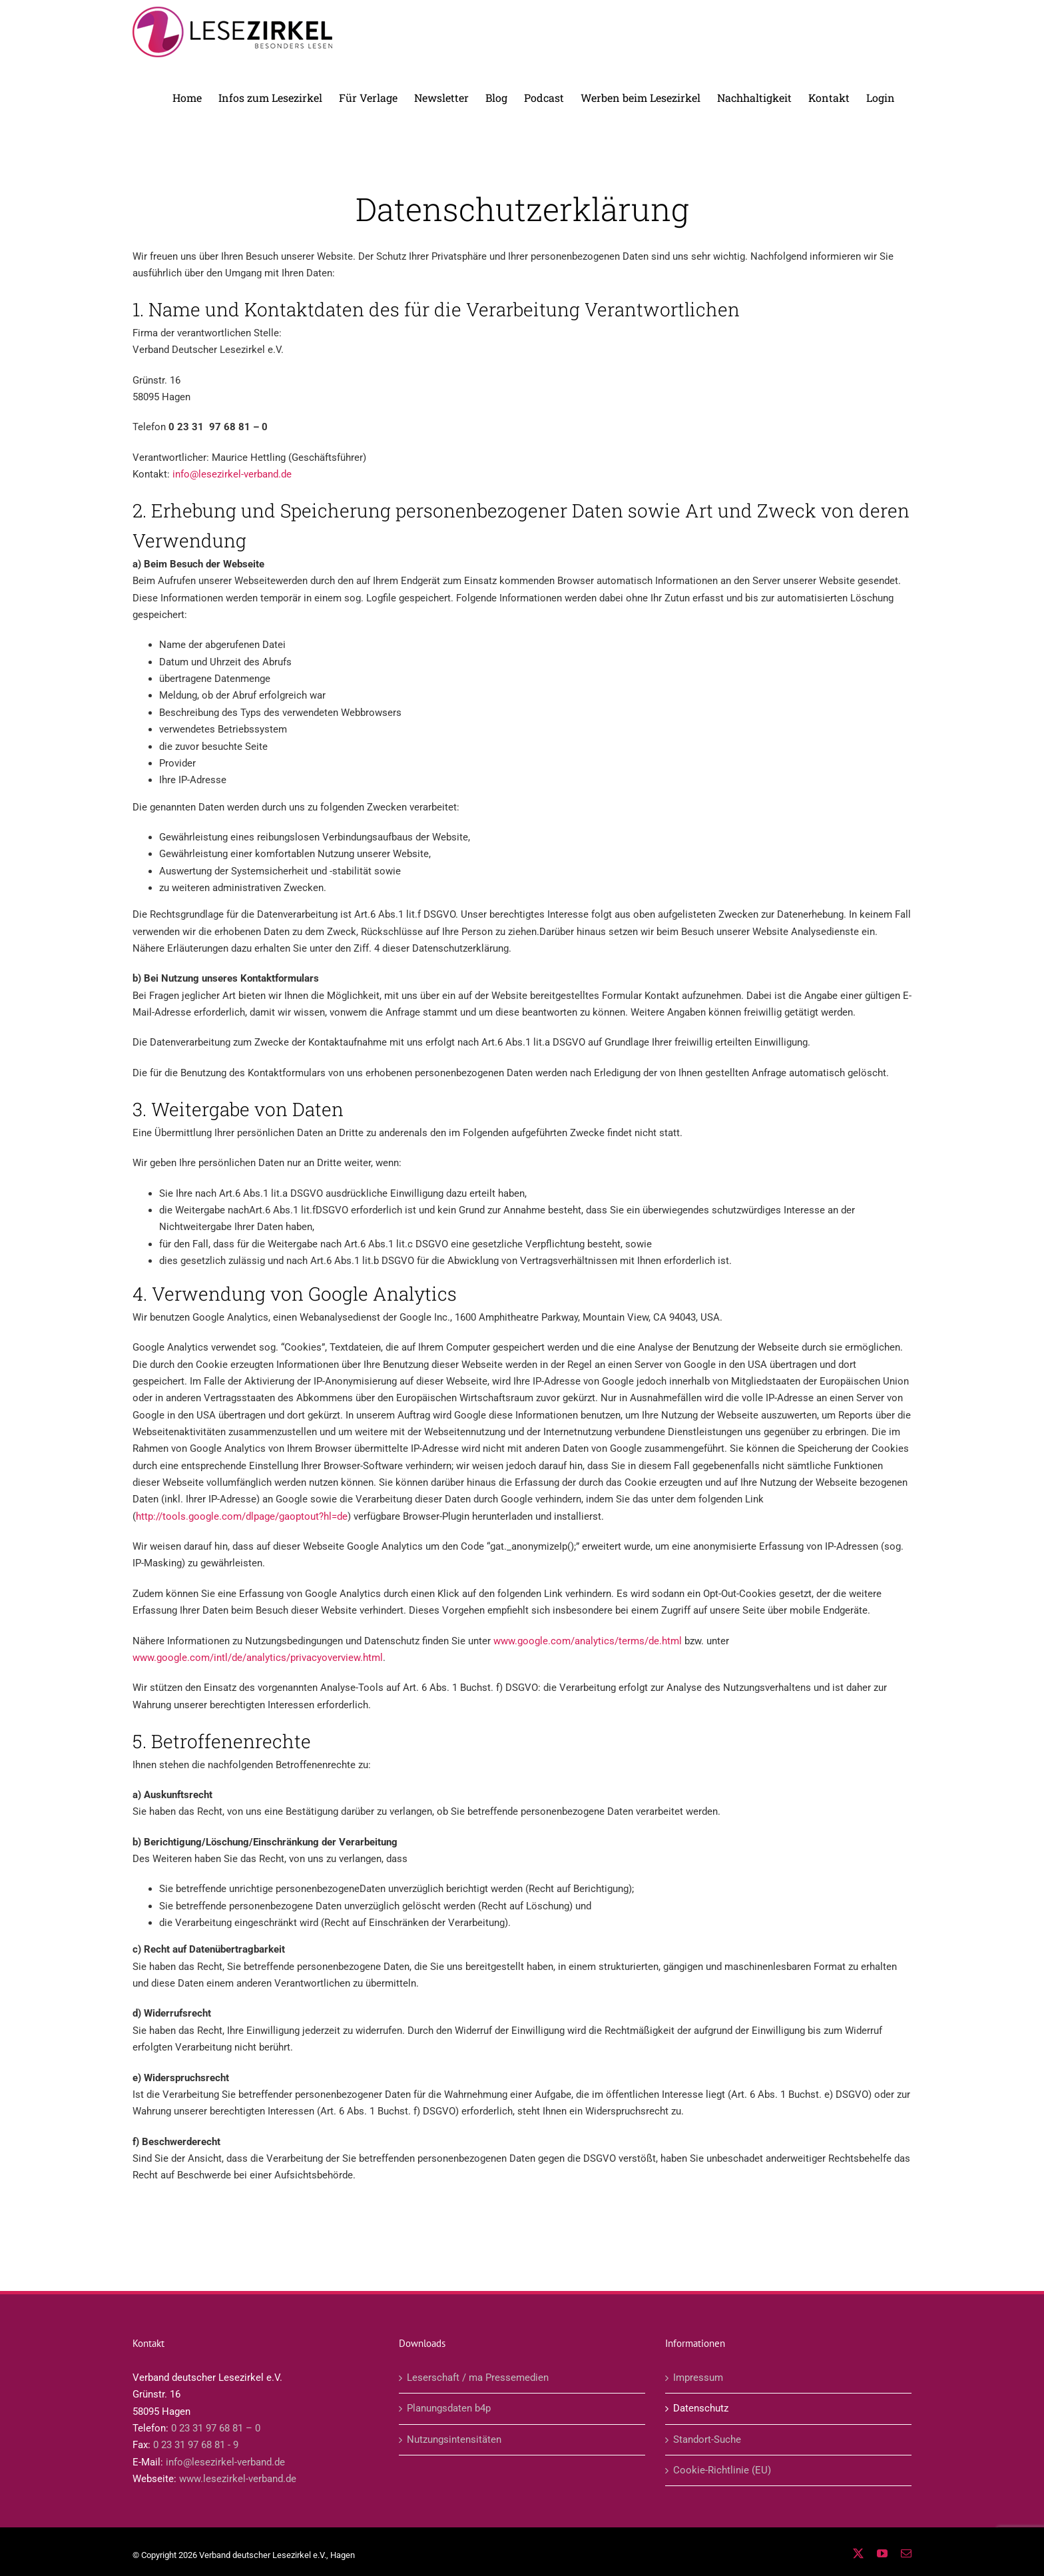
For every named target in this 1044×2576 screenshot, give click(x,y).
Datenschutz (700, 2408)
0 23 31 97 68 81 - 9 (195, 2445)
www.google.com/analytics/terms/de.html (587, 1641)
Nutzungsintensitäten (454, 2439)
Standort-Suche (707, 2439)
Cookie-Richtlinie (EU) (722, 2470)
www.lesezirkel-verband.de (237, 2479)
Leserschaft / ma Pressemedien (478, 2378)
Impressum (698, 2378)
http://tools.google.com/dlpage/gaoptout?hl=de (242, 1516)
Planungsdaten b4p (449, 2408)
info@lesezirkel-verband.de (232, 474)
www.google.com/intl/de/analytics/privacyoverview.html (257, 1658)
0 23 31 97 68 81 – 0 (215, 2428)
